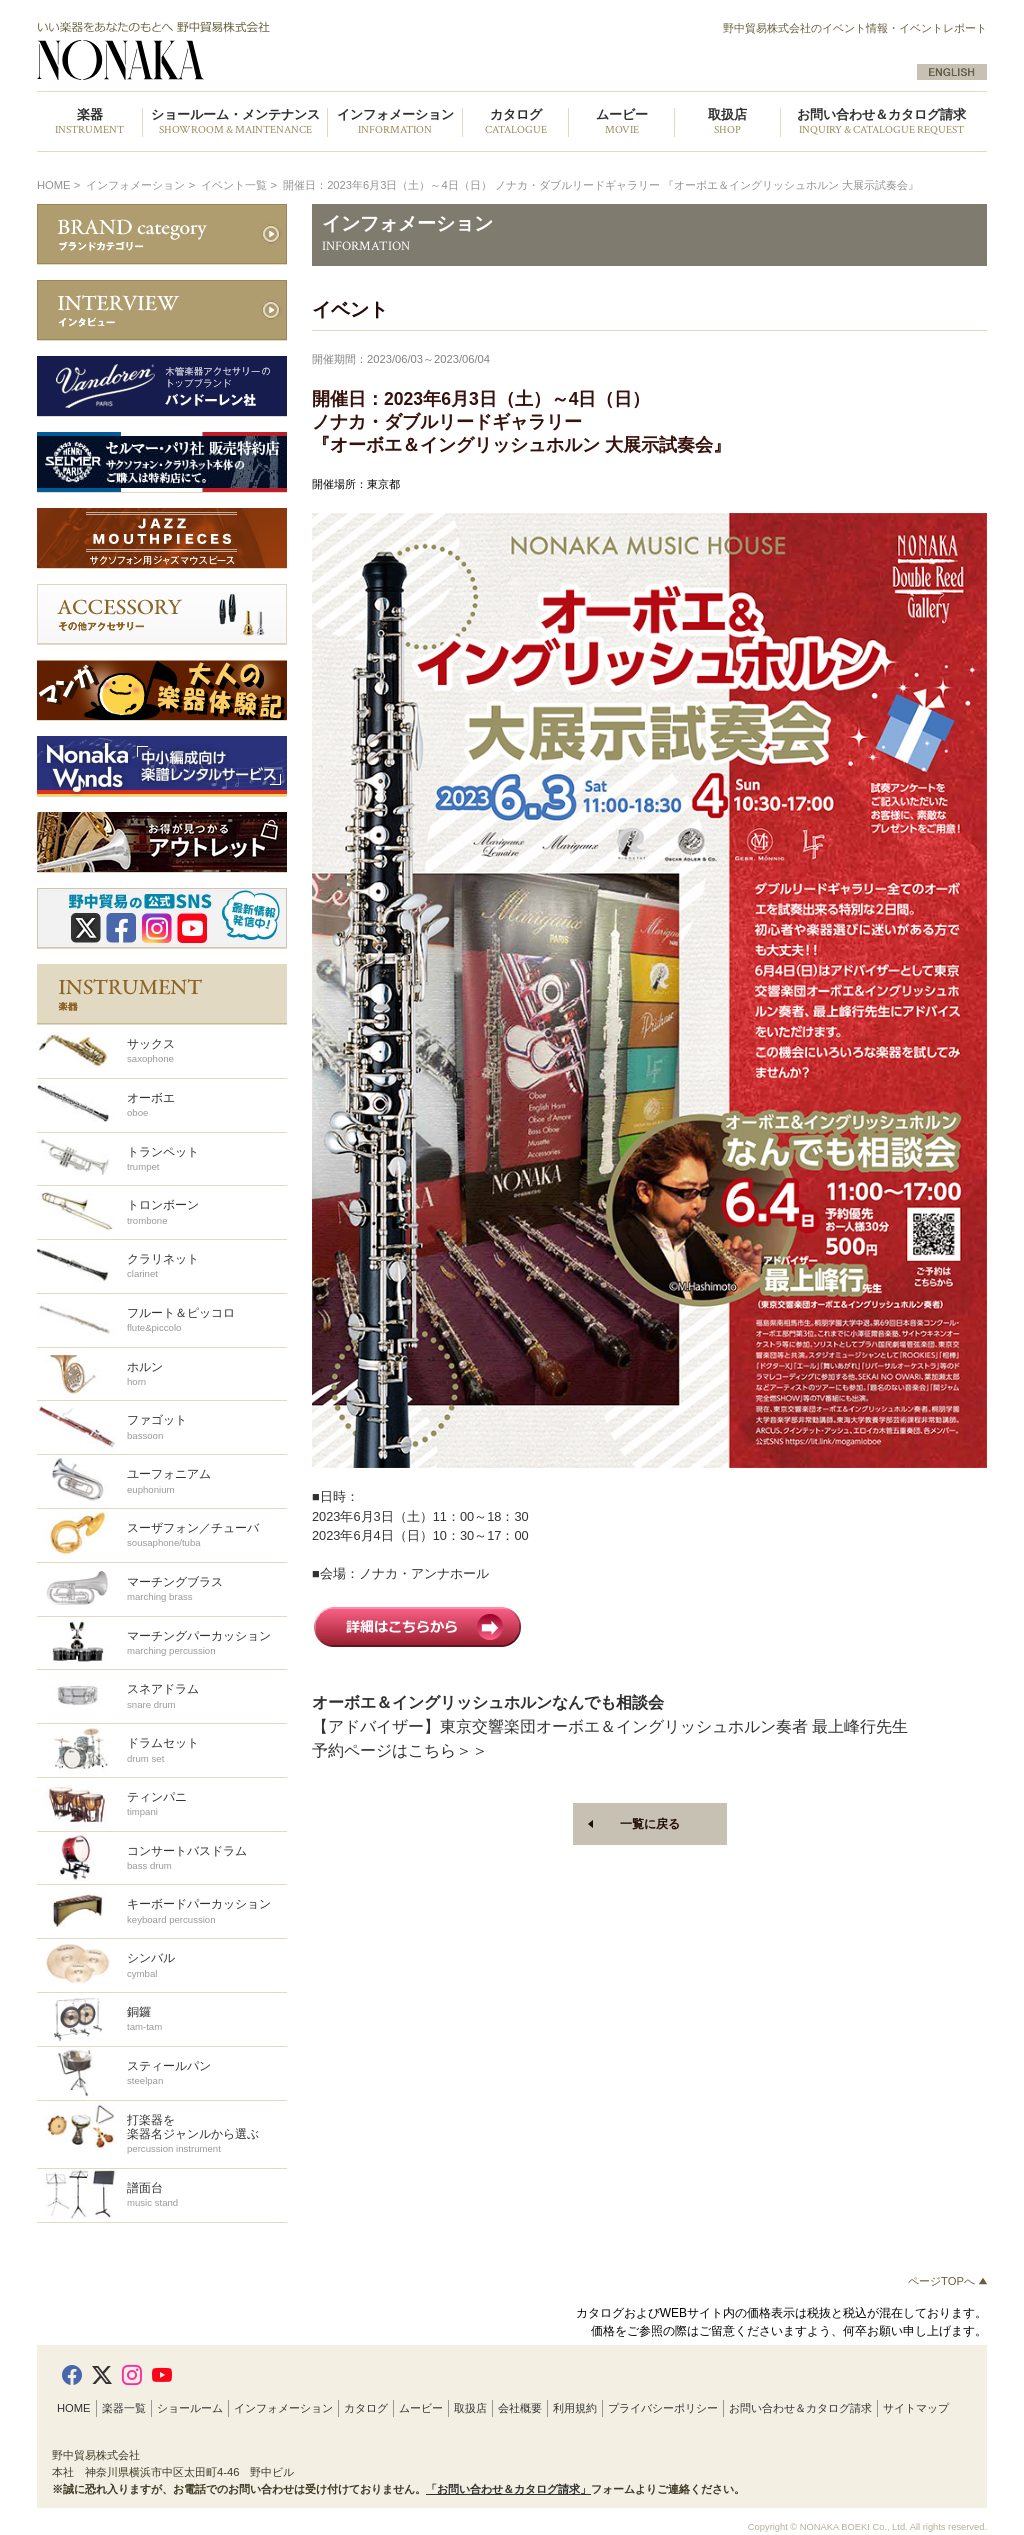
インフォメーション (283, 2408)
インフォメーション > (142, 185)
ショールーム (190, 2408)
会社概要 (520, 2408)
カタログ (366, 2408)
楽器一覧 (124, 2408)
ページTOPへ (947, 2281)
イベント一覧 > (240, 185)
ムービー (421, 2408)
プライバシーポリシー (663, 2408)
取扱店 (470, 2408)
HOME (54, 185)
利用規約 (575, 2408)
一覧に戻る (650, 1824)
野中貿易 (265, 51)
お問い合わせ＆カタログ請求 (881, 122)
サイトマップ (916, 2408)
